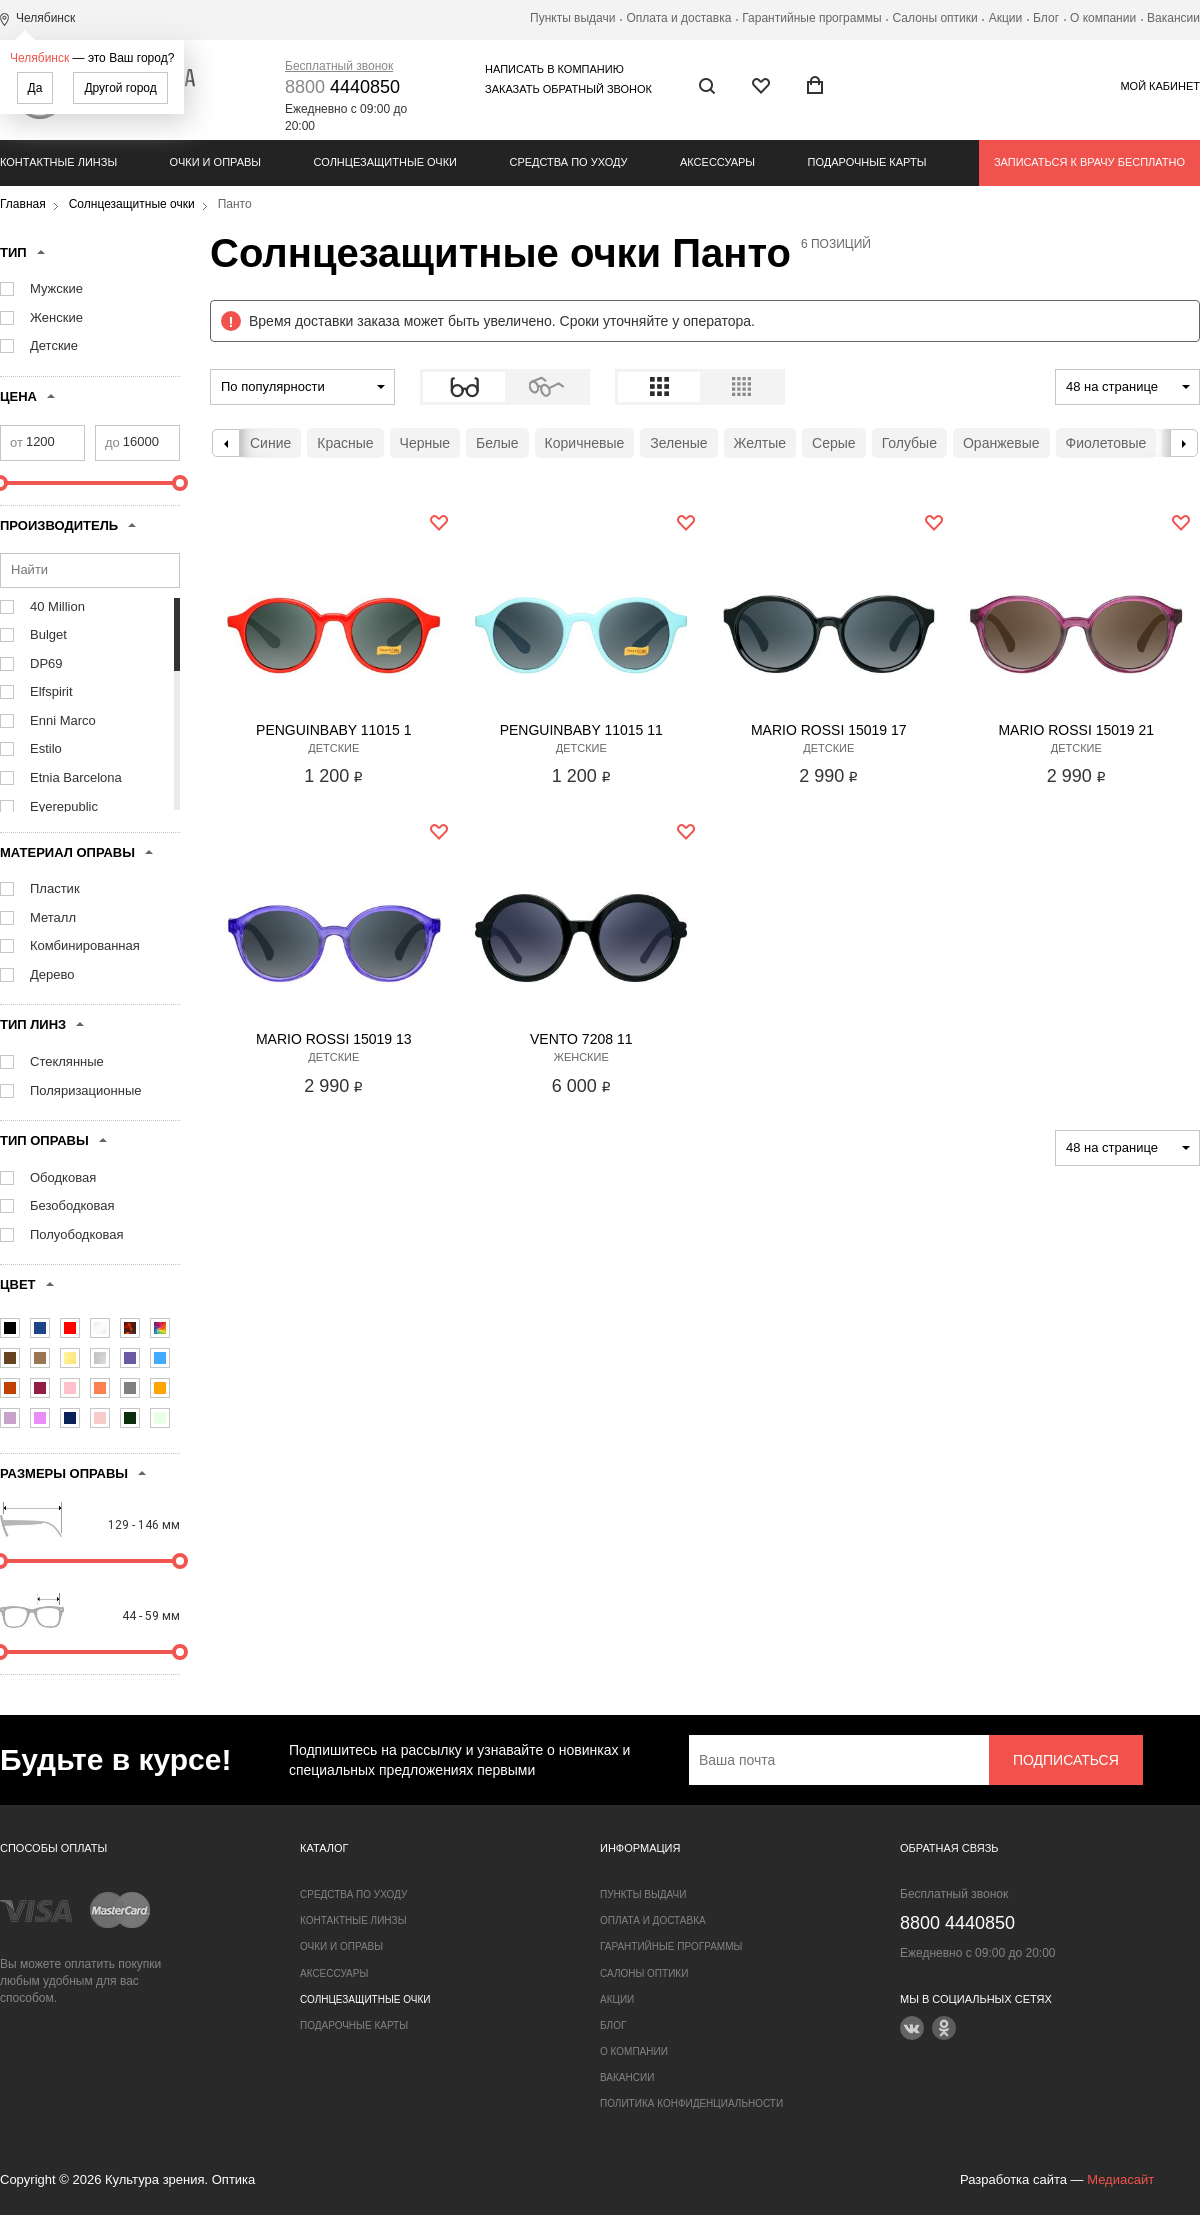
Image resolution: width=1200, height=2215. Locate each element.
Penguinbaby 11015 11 (581, 730)
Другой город (120, 88)
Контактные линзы (58, 162)
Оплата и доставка (678, 18)
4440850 (342, 87)
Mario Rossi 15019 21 (1076, 730)
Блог (1046, 18)
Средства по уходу (568, 162)
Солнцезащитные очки (385, 162)
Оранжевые (1001, 443)
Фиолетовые (1106, 443)
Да (35, 88)
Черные (425, 443)
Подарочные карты (867, 162)
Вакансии (1173, 18)
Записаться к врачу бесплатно (1089, 162)
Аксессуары (717, 162)
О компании (1103, 18)
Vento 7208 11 (581, 1039)
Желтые (760, 443)
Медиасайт (1120, 2179)
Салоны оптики (935, 18)
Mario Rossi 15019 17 (829, 730)
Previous (226, 443)
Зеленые (678, 443)
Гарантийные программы (811, 18)
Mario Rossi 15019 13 (334, 1039)
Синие (270, 443)
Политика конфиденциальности (691, 2103)
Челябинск (39, 58)
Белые (497, 443)
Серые (834, 443)
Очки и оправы (215, 162)
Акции (1006, 18)
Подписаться (1066, 1760)
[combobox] (302, 387)
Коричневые (585, 443)
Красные (345, 443)
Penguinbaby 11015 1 (333, 730)
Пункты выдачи (572, 18)
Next (1184, 443)
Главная (23, 204)
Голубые (909, 443)
